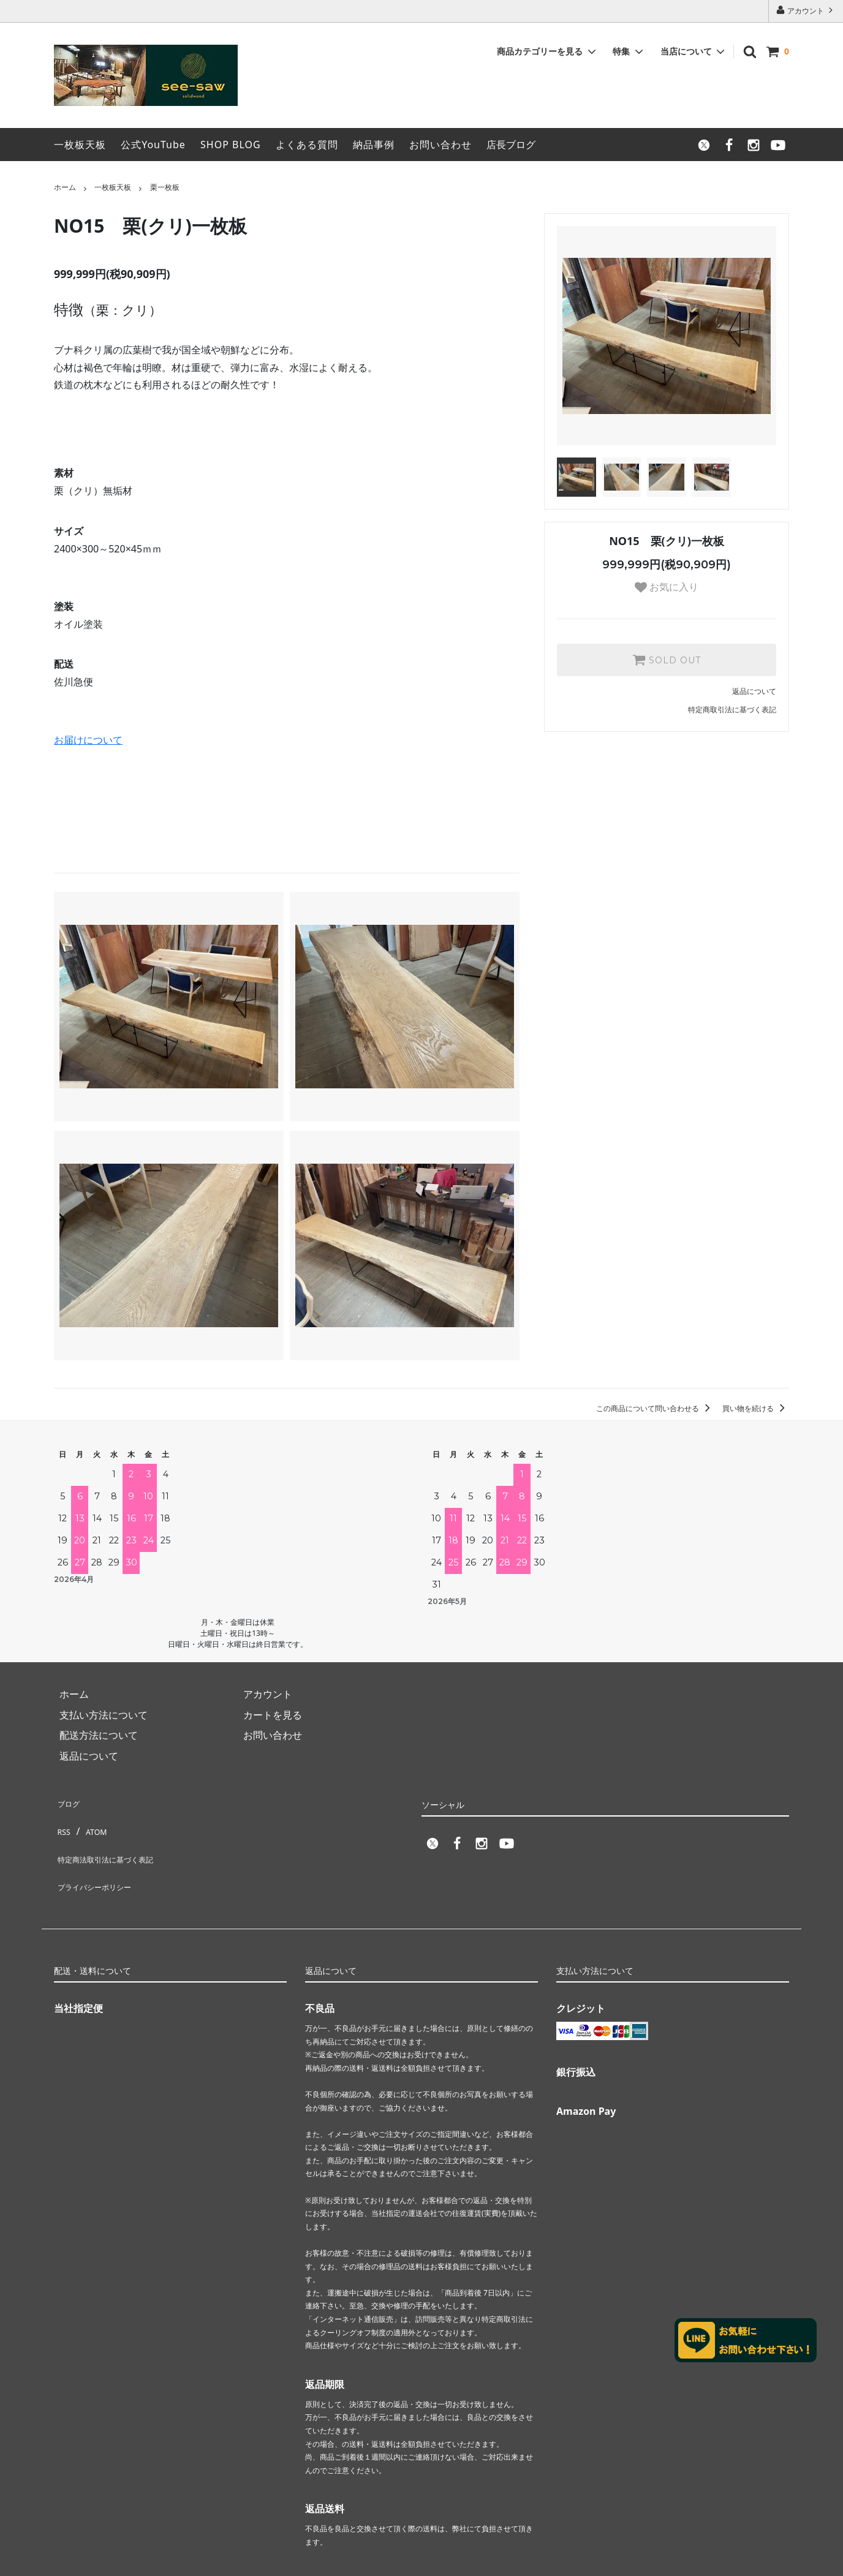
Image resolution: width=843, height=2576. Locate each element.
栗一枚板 (165, 187)
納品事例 (374, 144)
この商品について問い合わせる (655, 1408)
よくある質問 (307, 144)
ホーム (65, 187)
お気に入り (666, 587)
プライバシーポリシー (103, 1862)
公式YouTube (153, 144)
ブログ (68, 1801)
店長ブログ (510, 144)
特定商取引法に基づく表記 (732, 709)
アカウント (806, 10)
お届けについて (88, 740)
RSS (62, 1821)
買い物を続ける (755, 1408)
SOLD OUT (666, 659)
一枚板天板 (80, 144)
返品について (754, 691)
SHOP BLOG (230, 144)
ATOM (93, 1821)
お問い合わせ (440, 144)
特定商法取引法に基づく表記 (117, 1842)
